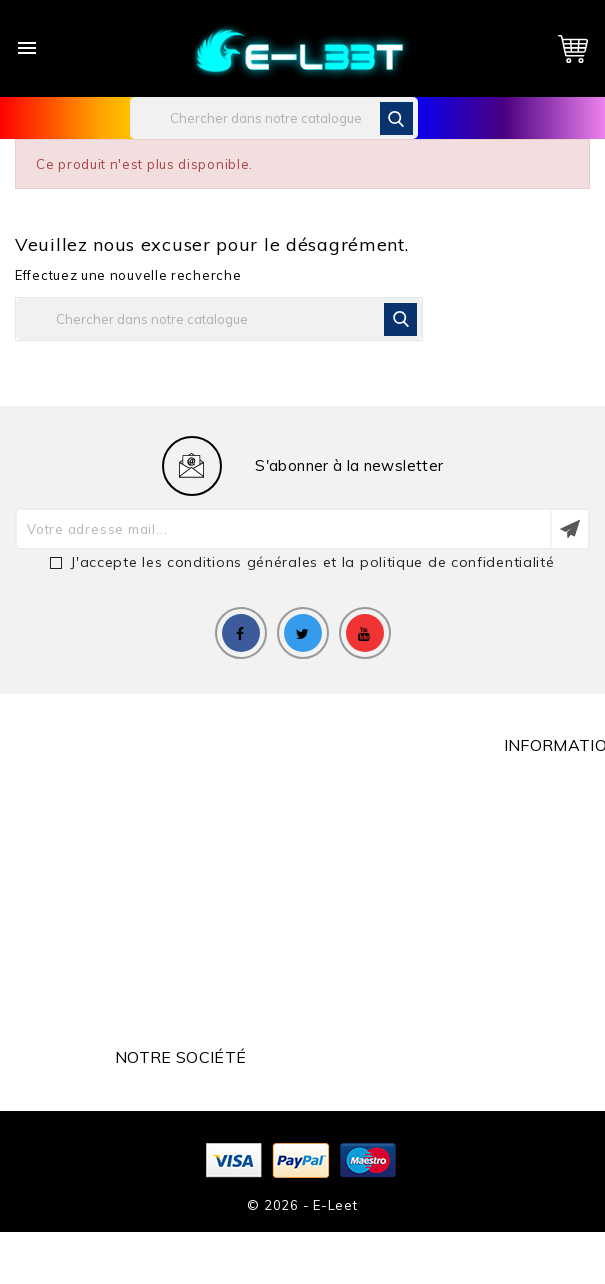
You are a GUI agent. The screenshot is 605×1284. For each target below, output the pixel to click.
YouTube (365, 633)
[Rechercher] (274, 118)
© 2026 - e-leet (302, 1205)
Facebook (241, 633)
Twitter (303, 633)
